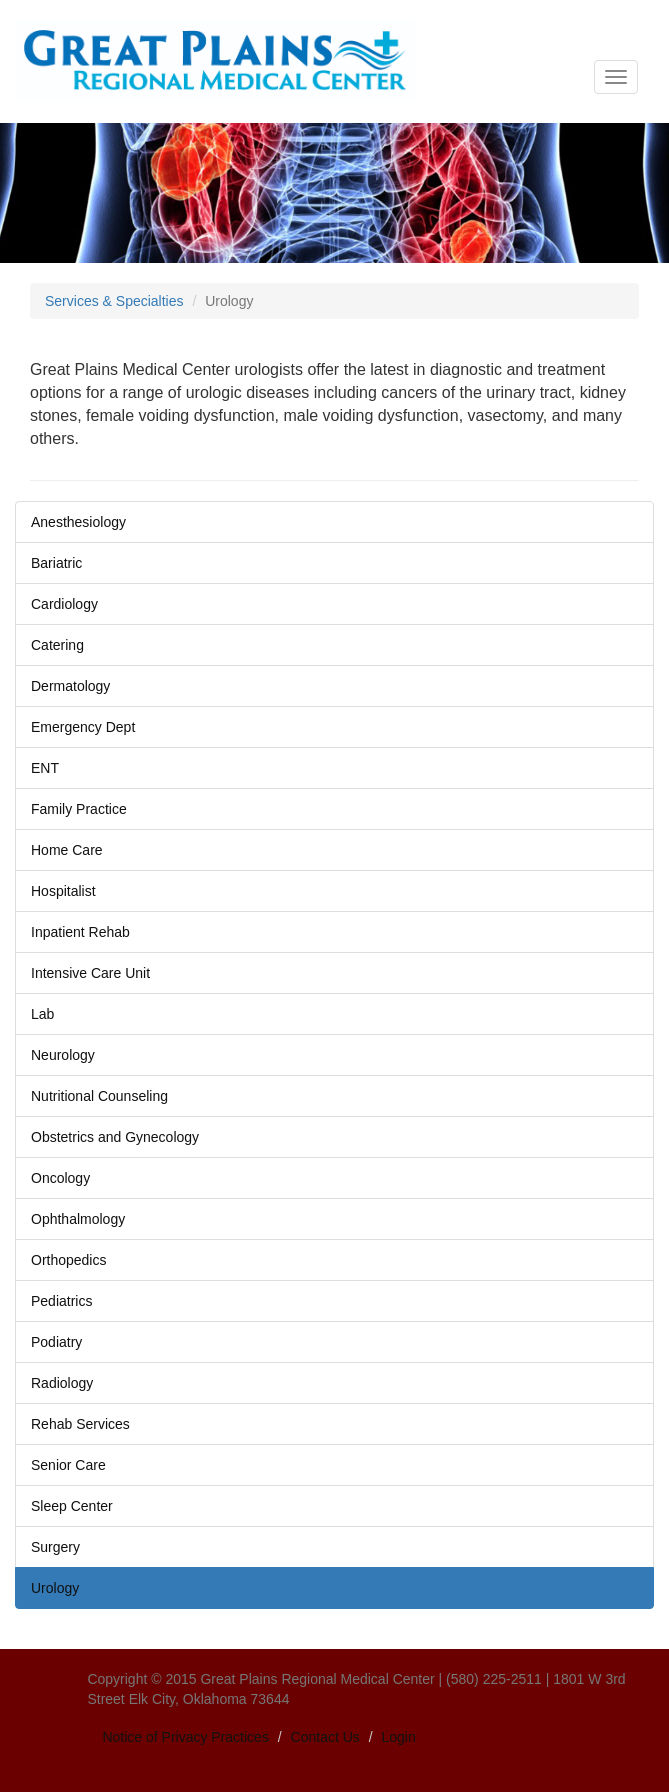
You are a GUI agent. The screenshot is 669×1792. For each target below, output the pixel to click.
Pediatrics (61, 1301)
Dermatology (70, 686)
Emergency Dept (83, 727)
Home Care (67, 850)
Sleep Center (72, 1506)
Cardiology (64, 604)
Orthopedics (68, 1260)
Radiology (62, 1383)
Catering (57, 645)
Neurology (63, 1055)
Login (399, 1737)
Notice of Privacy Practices (185, 1737)
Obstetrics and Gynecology (115, 1137)
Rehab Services (80, 1424)
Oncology (60, 1178)
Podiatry (56, 1342)
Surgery (55, 1547)
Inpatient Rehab (80, 932)
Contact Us (325, 1737)
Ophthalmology (78, 1219)
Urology (55, 1588)
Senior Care (68, 1465)
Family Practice (79, 809)
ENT (45, 768)
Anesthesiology (78, 522)
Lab (42, 1014)
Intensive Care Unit (90, 973)
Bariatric (56, 563)
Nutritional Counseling (99, 1096)
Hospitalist (63, 891)
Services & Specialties (114, 301)
